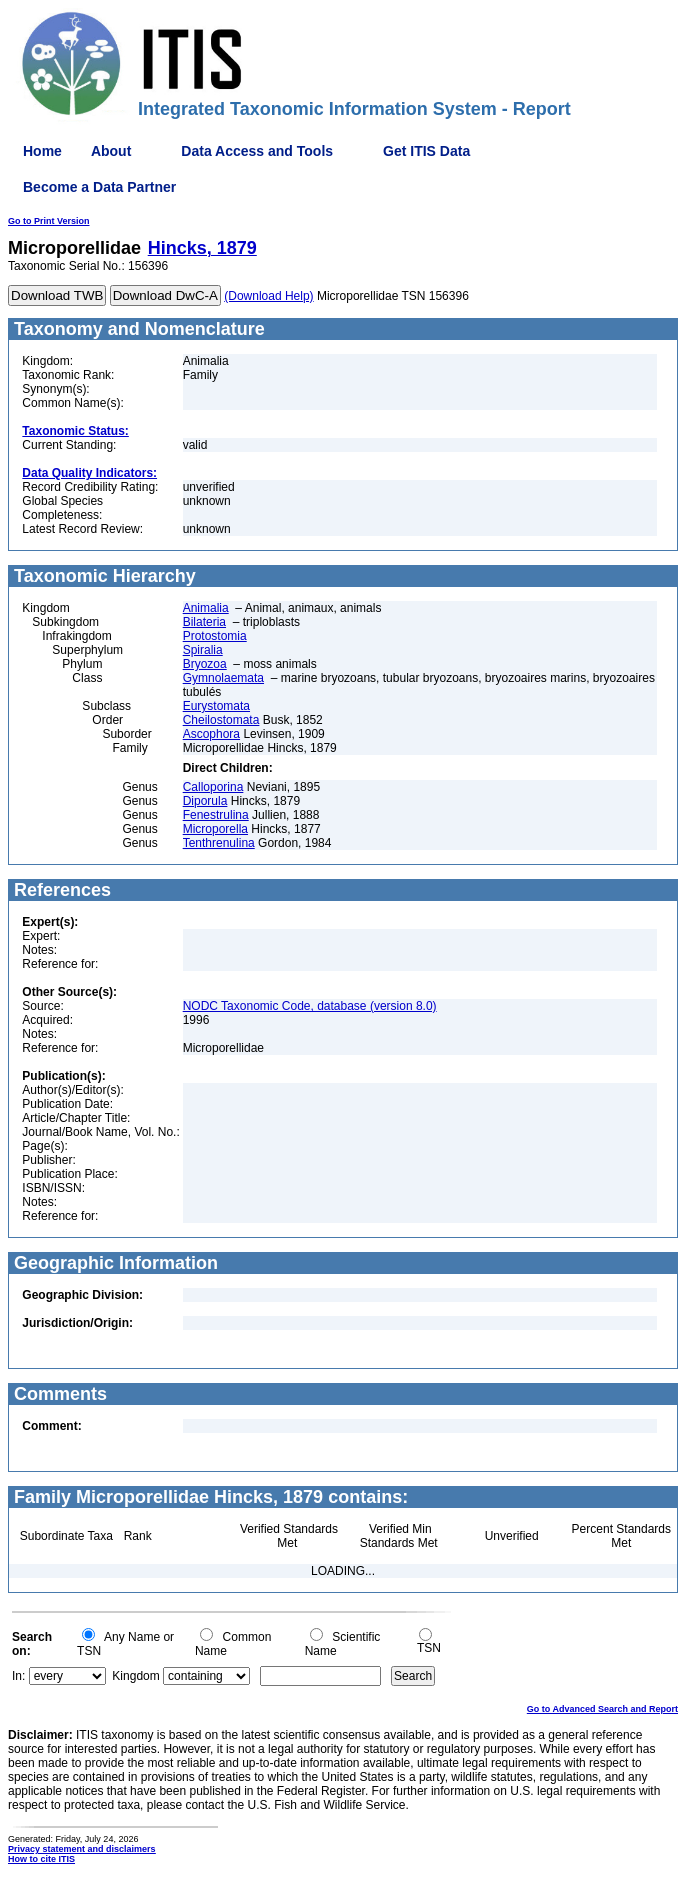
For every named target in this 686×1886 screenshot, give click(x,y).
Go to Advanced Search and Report (602, 1709)
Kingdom (135, 1676)
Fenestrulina (216, 815)
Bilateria (204, 622)
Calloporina (213, 787)
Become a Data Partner (99, 187)
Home (42, 151)
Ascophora (211, 734)
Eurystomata (216, 706)
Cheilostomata (221, 720)
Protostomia (215, 636)
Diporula (205, 801)
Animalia (206, 608)
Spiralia (203, 650)
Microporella (215, 829)
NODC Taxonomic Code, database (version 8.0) (310, 1006)
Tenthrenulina (219, 843)
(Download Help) (268, 296)
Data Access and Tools (257, 151)
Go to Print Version (49, 221)
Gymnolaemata (223, 678)
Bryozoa (205, 664)
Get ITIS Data (426, 151)
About (111, 151)
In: (18, 1676)
